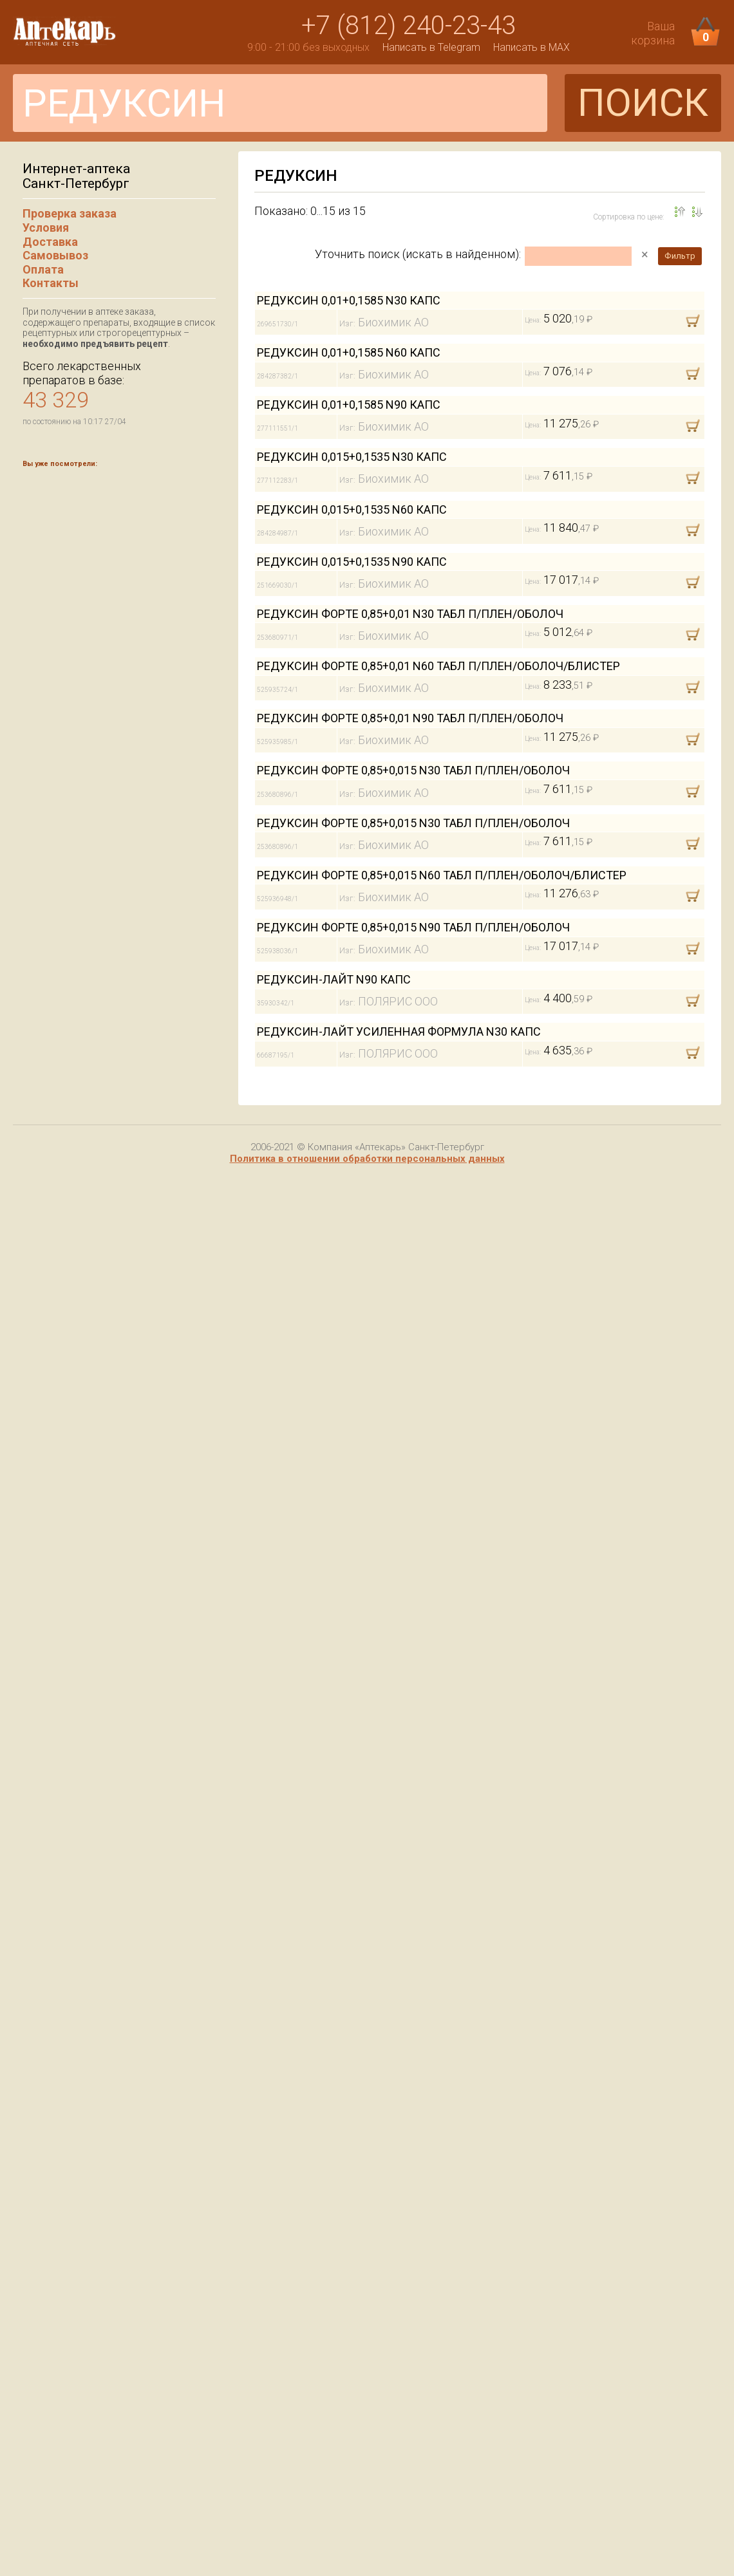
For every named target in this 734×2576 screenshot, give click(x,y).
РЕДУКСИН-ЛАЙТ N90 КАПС (334, 979)
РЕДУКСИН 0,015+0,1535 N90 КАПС (352, 561)
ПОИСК (643, 103)
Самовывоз (55, 255)
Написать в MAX (531, 47)
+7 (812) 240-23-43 (408, 25)
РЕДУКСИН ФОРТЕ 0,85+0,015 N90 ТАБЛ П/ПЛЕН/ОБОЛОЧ (413, 927)
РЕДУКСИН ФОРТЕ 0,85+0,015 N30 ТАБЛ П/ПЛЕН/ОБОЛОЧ (413, 770)
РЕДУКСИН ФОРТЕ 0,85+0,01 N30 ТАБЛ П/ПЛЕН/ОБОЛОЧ (410, 614)
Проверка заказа (70, 213)
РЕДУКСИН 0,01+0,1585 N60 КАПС (348, 352)
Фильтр (679, 256)
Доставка (50, 241)
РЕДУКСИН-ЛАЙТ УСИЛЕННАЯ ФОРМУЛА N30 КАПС (399, 1031)
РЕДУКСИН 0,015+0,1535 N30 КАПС (352, 456)
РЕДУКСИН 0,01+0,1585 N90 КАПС (348, 404)
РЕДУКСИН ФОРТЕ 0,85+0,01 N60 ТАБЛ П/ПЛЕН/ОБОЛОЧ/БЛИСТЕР (438, 666)
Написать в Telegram (431, 47)
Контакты (51, 283)
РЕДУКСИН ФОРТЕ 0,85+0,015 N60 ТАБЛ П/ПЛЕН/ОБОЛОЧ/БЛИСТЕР (441, 875)
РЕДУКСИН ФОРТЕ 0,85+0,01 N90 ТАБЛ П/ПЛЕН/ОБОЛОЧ (410, 718)
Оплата (43, 269)
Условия (46, 227)
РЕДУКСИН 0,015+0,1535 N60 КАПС (352, 509)
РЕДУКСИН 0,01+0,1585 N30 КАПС (348, 300)
